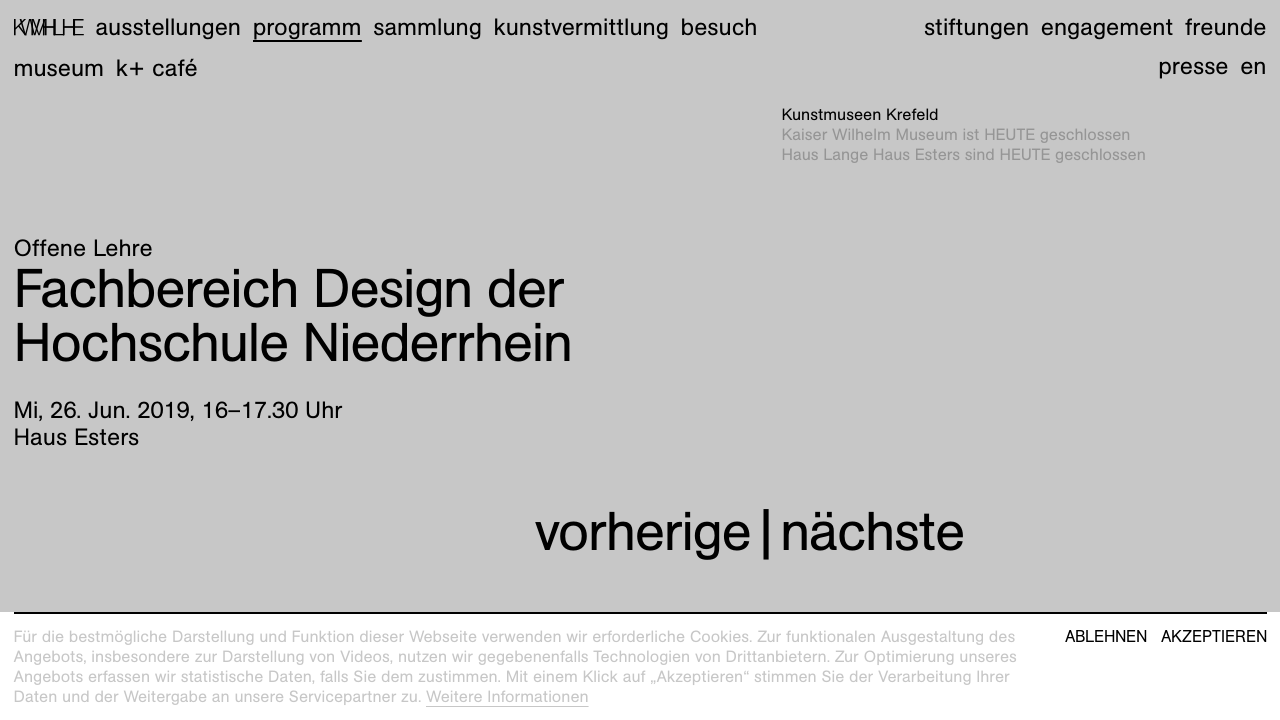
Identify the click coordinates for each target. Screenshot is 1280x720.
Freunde (1226, 27)
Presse (1193, 66)
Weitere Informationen (507, 696)
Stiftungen (976, 27)
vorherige (643, 531)
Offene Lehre (83, 248)
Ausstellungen (168, 27)
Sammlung (427, 27)
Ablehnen (1106, 637)
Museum (59, 68)
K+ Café (157, 68)
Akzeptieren (1214, 637)
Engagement (1107, 27)
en (1253, 66)
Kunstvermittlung (581, 27)
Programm (307, 27)
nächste (872, 531)
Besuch (719, 27)
